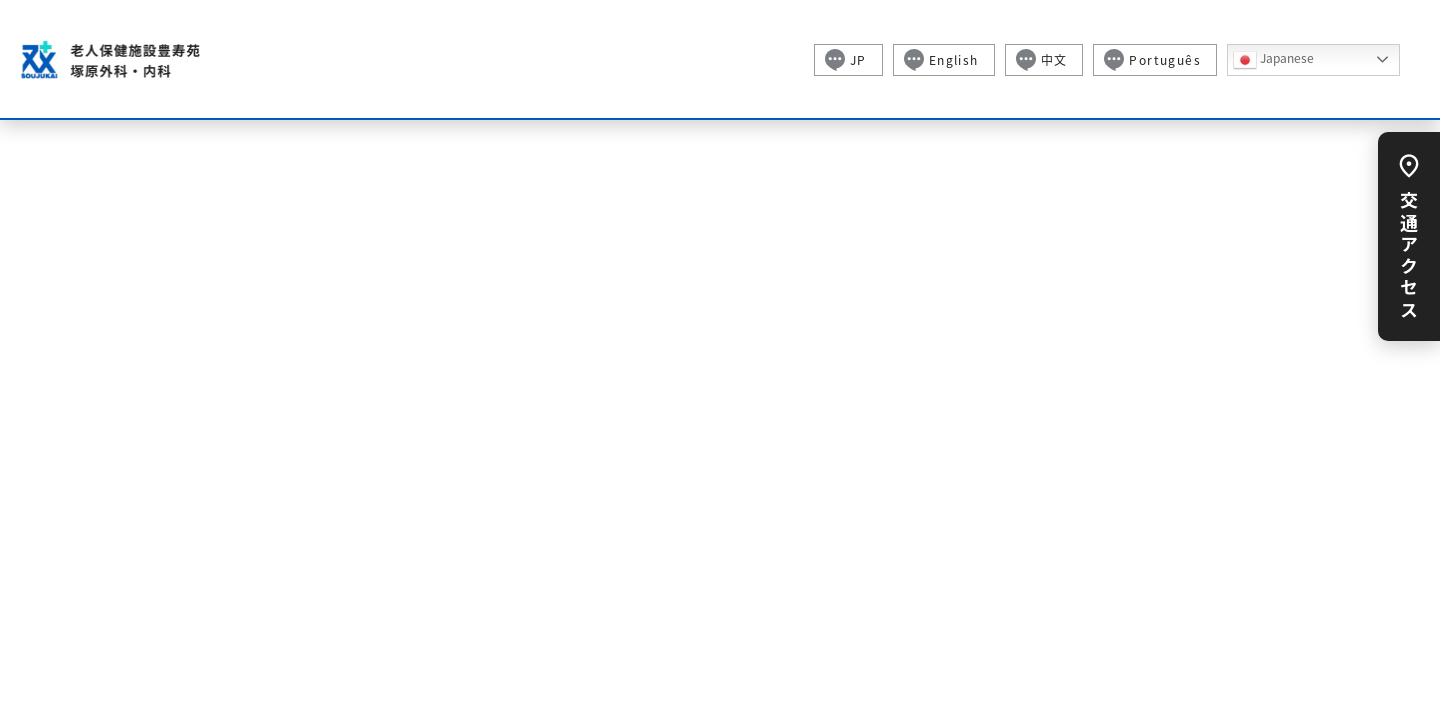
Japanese (1273, 60)
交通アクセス (1409, 251)
